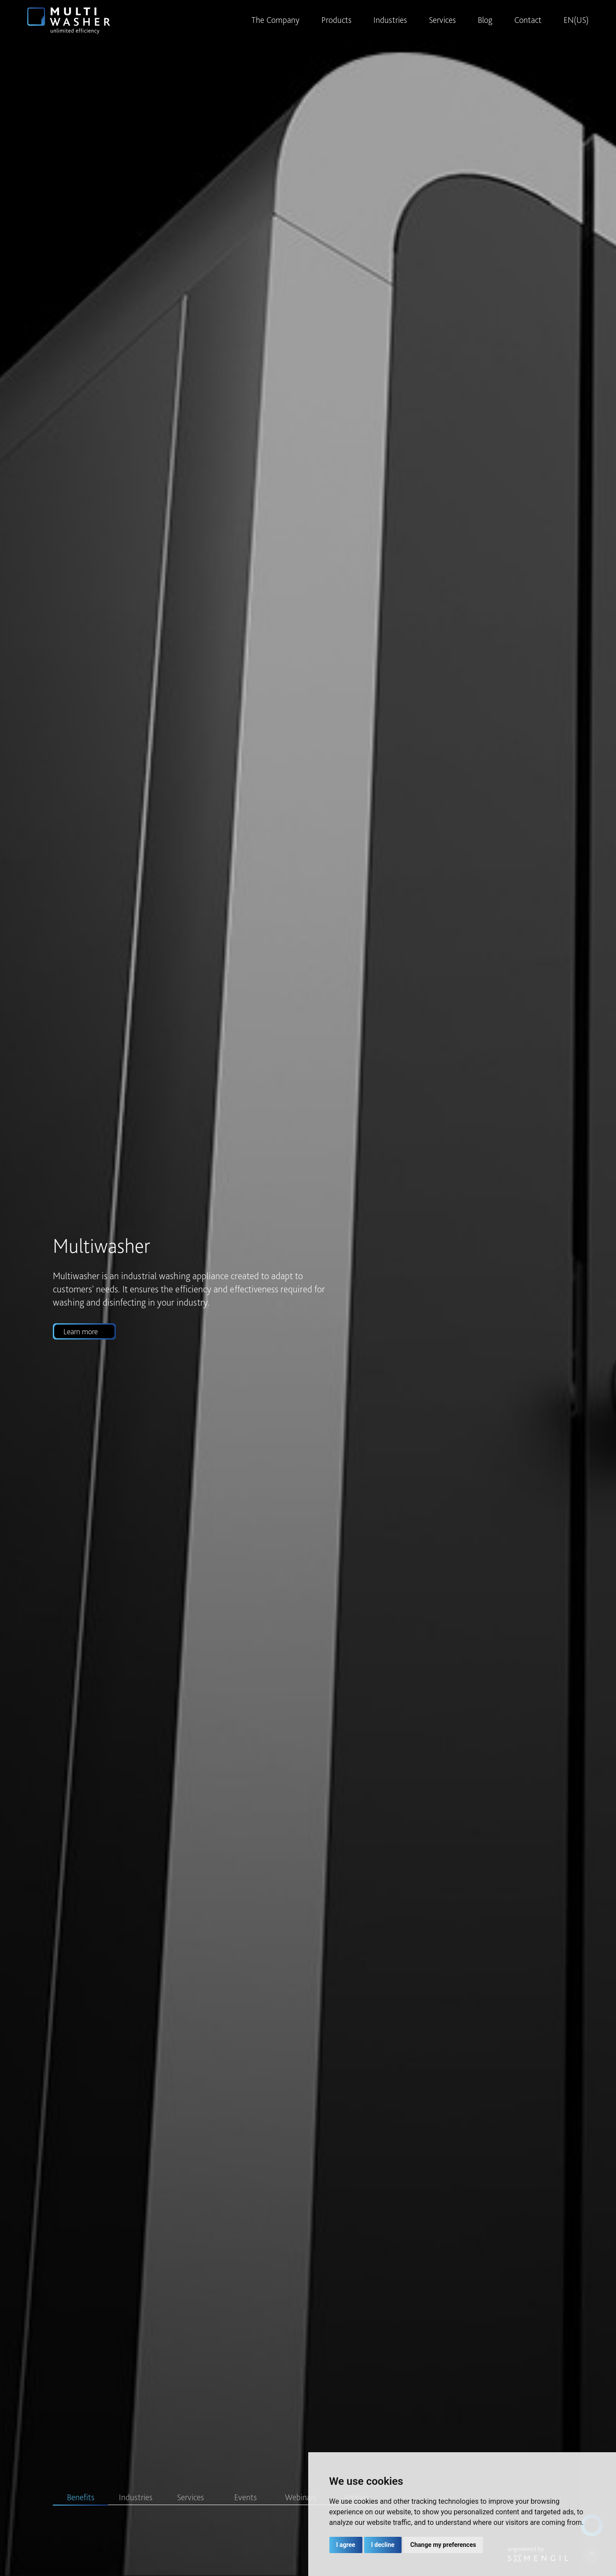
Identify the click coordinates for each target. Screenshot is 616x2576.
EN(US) (576, 20)
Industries (390, 20)
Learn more (80, 1331)
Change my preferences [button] (443, 2544)
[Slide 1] (80, 2505)
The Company (275, 20)
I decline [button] (383, 2544)
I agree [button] (345, 2544)
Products (336, 20)
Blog (485, 20)
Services (442, 20)
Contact (528, 20)
